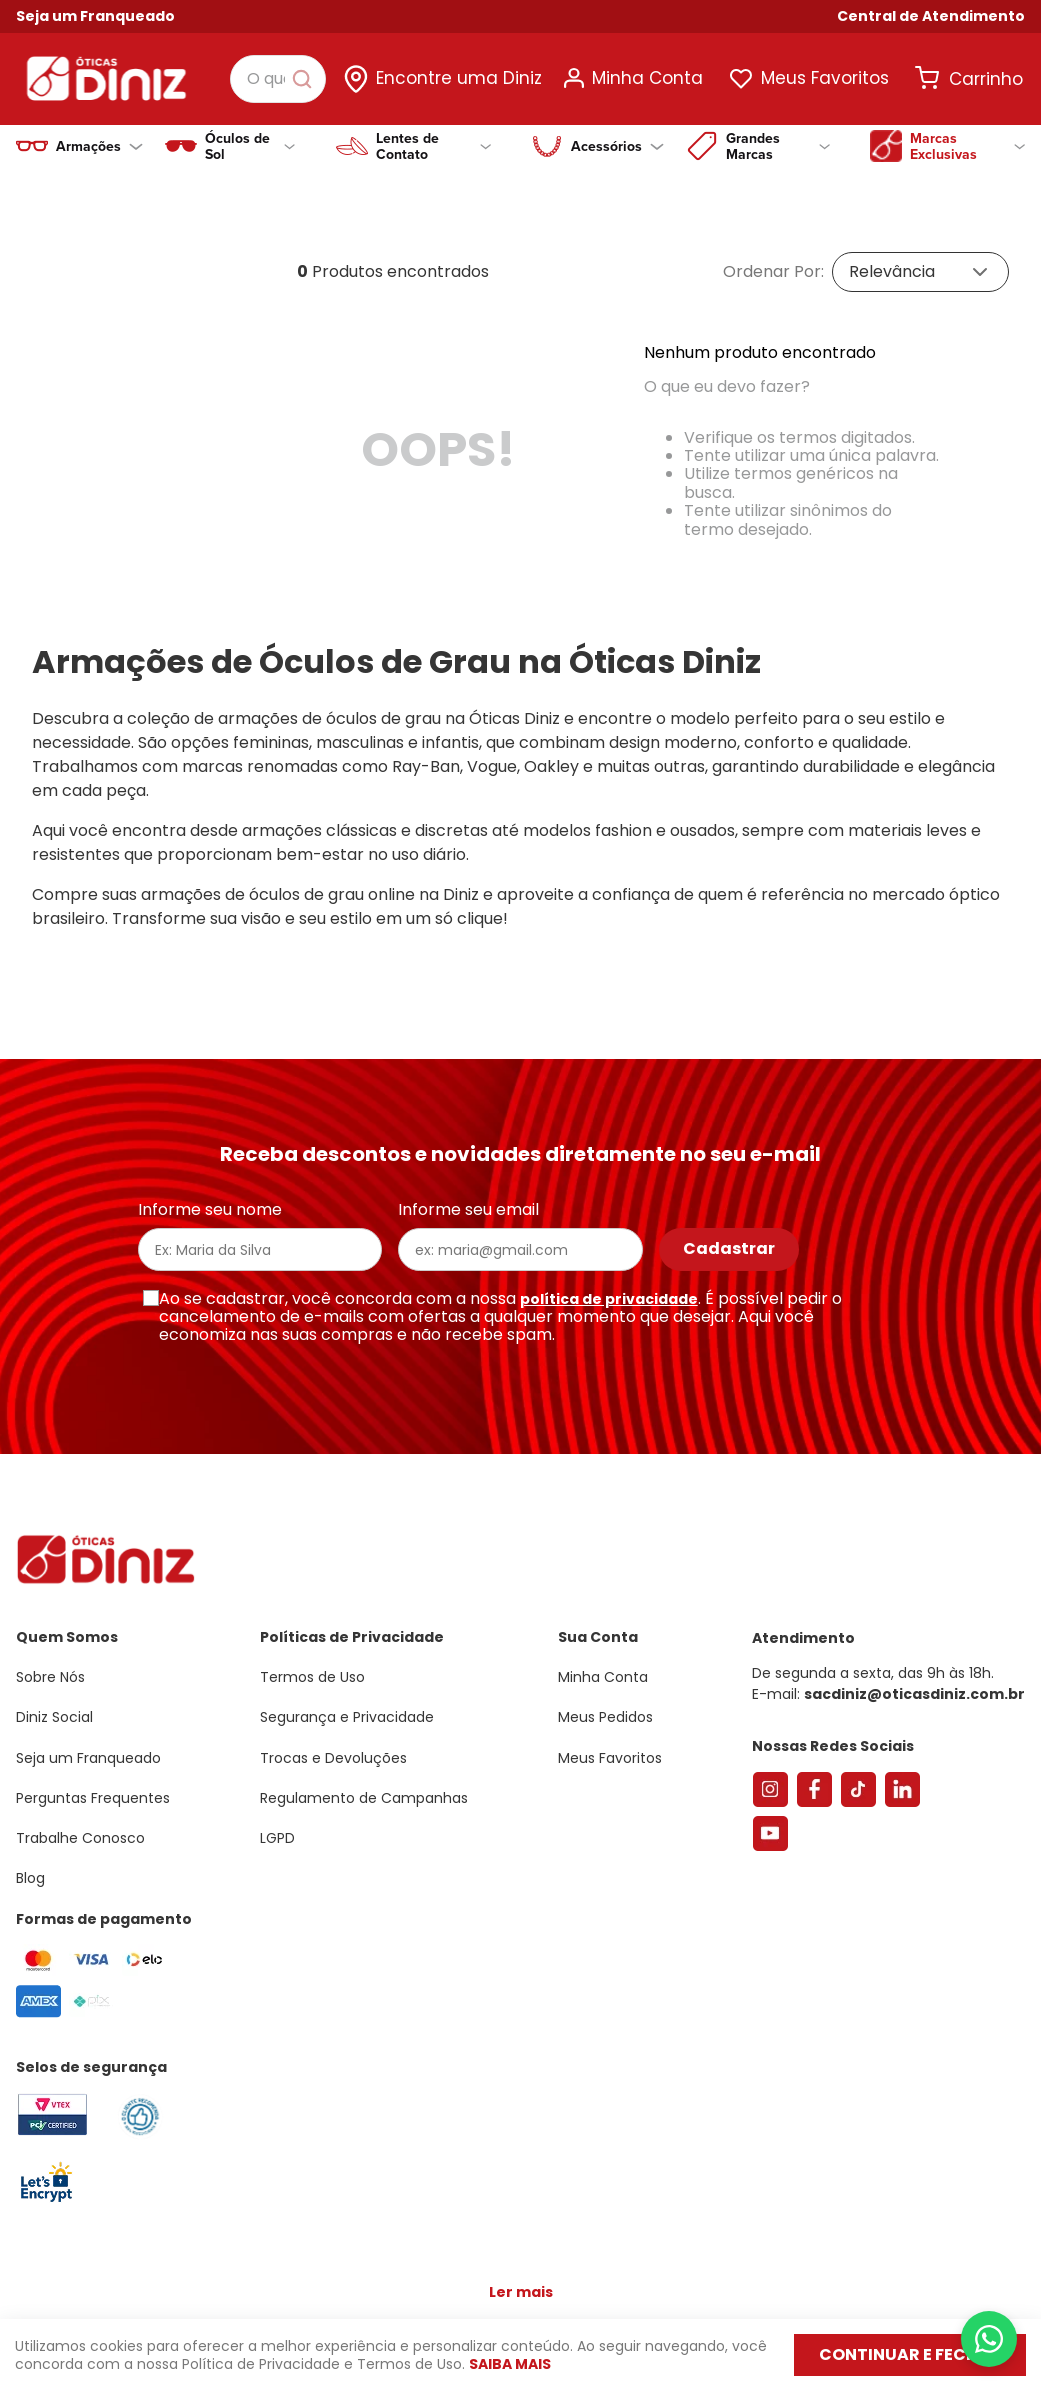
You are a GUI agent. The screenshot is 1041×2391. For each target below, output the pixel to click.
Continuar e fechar (910, 2354)
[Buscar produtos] (306, 79)
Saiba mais (510, 2364)
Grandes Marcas (778, 146)
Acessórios (617, 146)
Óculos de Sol (250, 146)
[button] (931, 16)
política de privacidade (609, 1283)
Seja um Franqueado (95, 16)
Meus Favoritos (825, 78)
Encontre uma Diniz (459, 78)
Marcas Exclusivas (967, 146)
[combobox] (278, 79)
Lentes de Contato (434, 146)
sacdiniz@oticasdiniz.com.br (914, 1678)
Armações (99, 146)
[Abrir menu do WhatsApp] (989, 2339)
